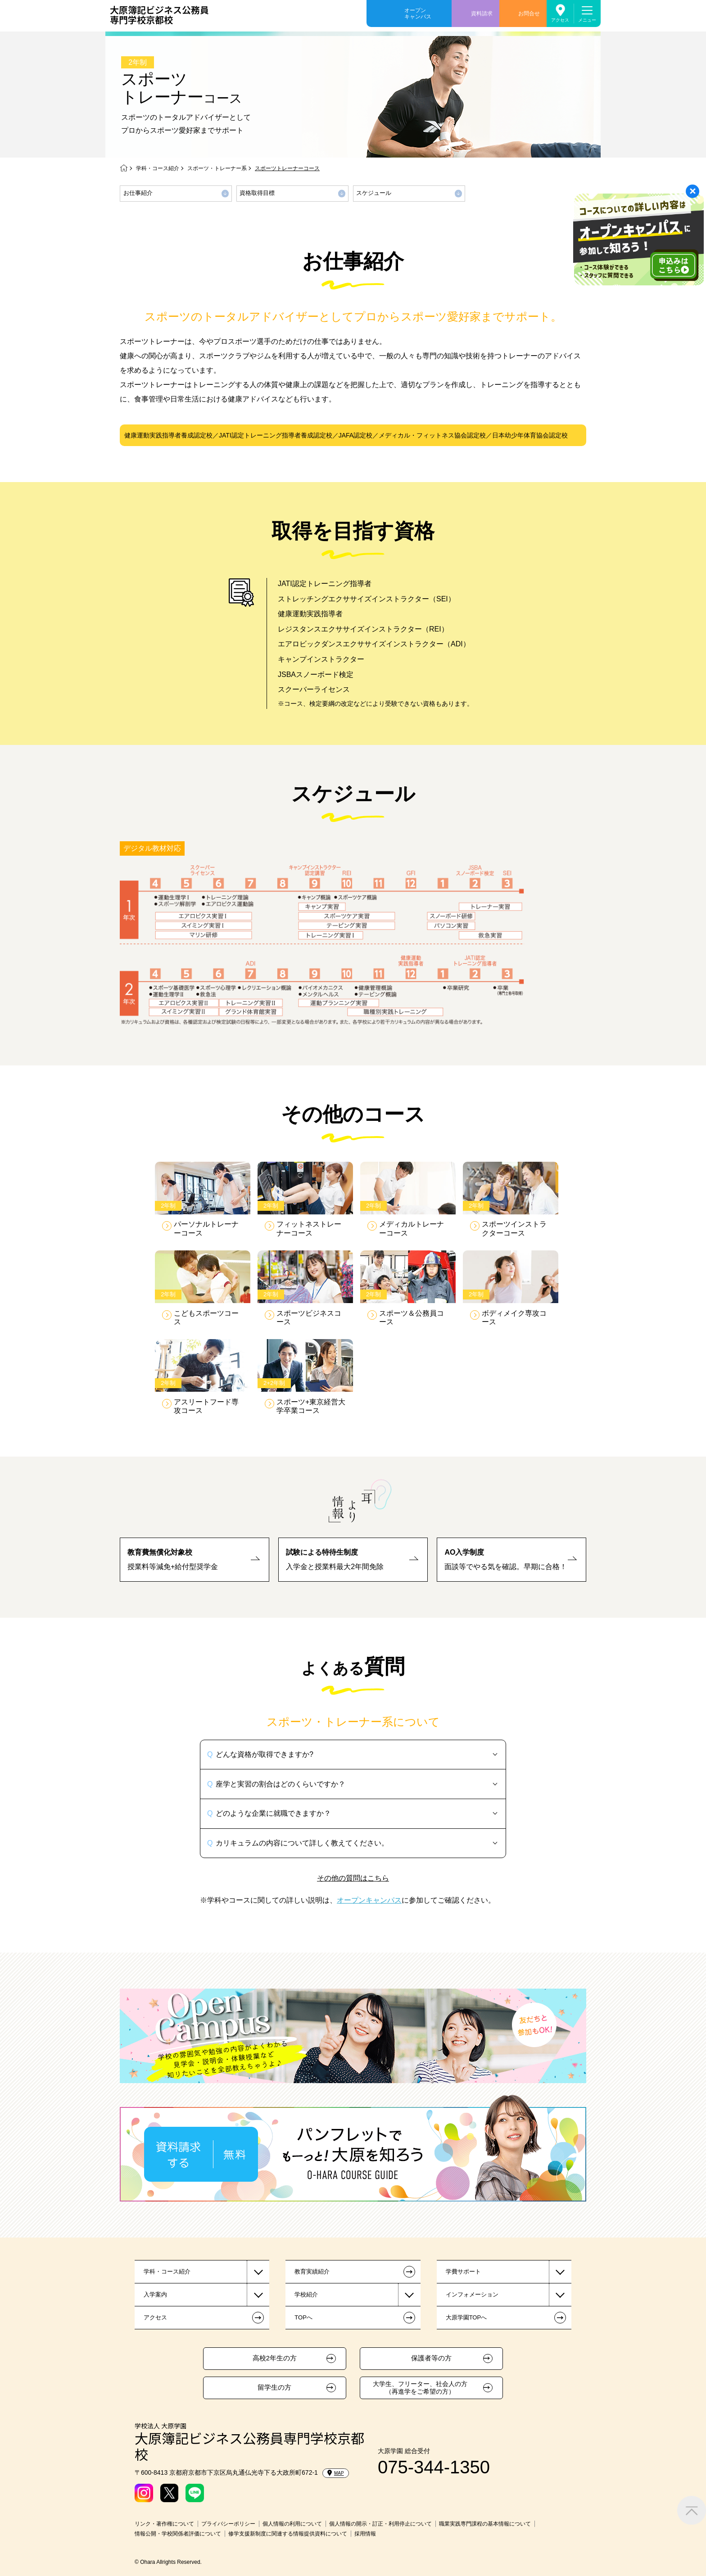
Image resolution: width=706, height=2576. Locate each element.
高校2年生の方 (275, 2358)
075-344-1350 (434, 2467)
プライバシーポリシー (228, 2524)
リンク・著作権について (164, 2524)
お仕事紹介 (138, 192)
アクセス (560, 20)
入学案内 (155, 2294)
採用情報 (365, 2534)
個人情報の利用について (292, 2524)
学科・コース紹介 (157, 168)
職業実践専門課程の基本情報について (485, 2524)
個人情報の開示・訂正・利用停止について (380, 2524)
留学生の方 (274, 2387)
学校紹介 (306, 2294)
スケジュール (373, 192)
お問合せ (529, 13)
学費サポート (463, 2271)
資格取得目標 (257, 192)
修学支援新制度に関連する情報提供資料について (287, 2534)
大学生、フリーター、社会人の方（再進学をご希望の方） (420, 2387)
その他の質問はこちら (353, 1878)
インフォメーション (472, 2294)
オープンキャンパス (417, 13)
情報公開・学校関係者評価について (178, 2534)
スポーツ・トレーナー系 (217, 168)
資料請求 (482, 13)
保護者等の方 (431, 2358)
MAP (335, 2473)
